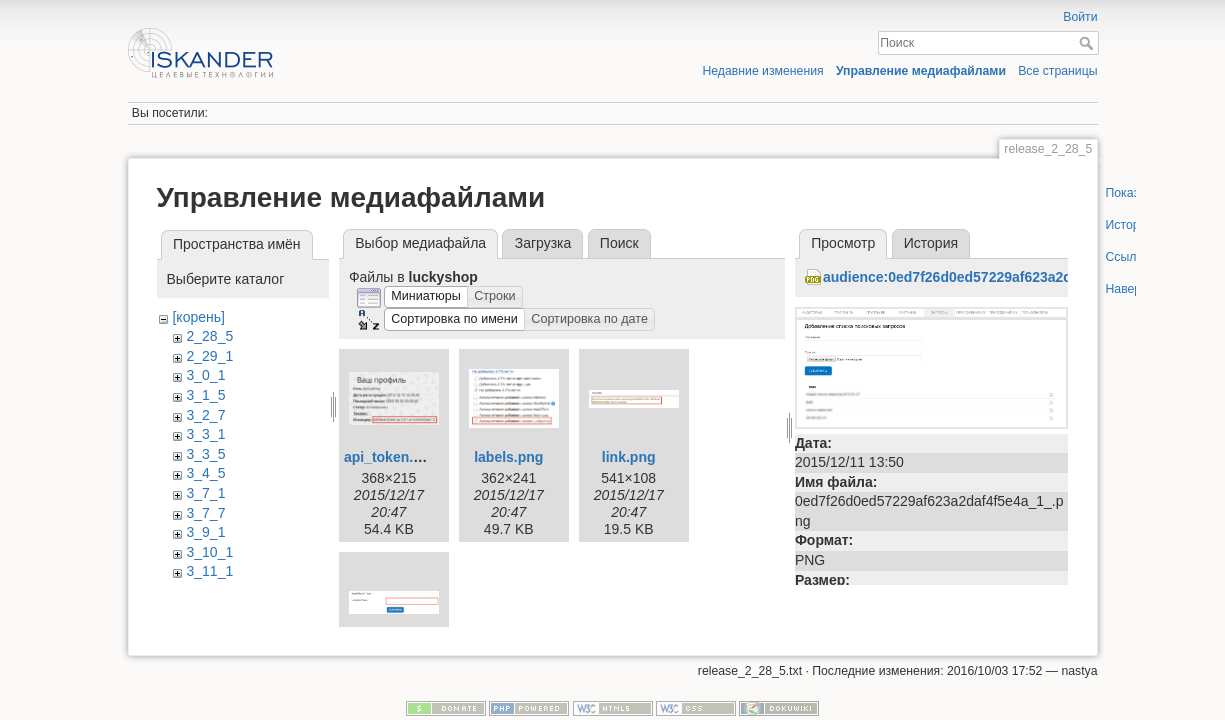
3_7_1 (205, 493)
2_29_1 (209, 356)
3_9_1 (205, 532)
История (931, 243)
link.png (629, 457)
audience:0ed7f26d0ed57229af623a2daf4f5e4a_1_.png (1002, 277)
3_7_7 (205, 513)
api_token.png (391, 457)
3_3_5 (205, 454)
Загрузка (543, 243)
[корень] (198, 317)
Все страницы (1057, 71)
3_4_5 (205, 473)
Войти (1080, 17)
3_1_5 (205, 395)
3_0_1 (205, 375)
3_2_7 (205, 415)
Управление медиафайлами (921, 71)
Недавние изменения (762, 71)
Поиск (1088, 43)
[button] (426, 297)
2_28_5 (209, 336)
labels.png (508, 457)
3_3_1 (205, 434)
